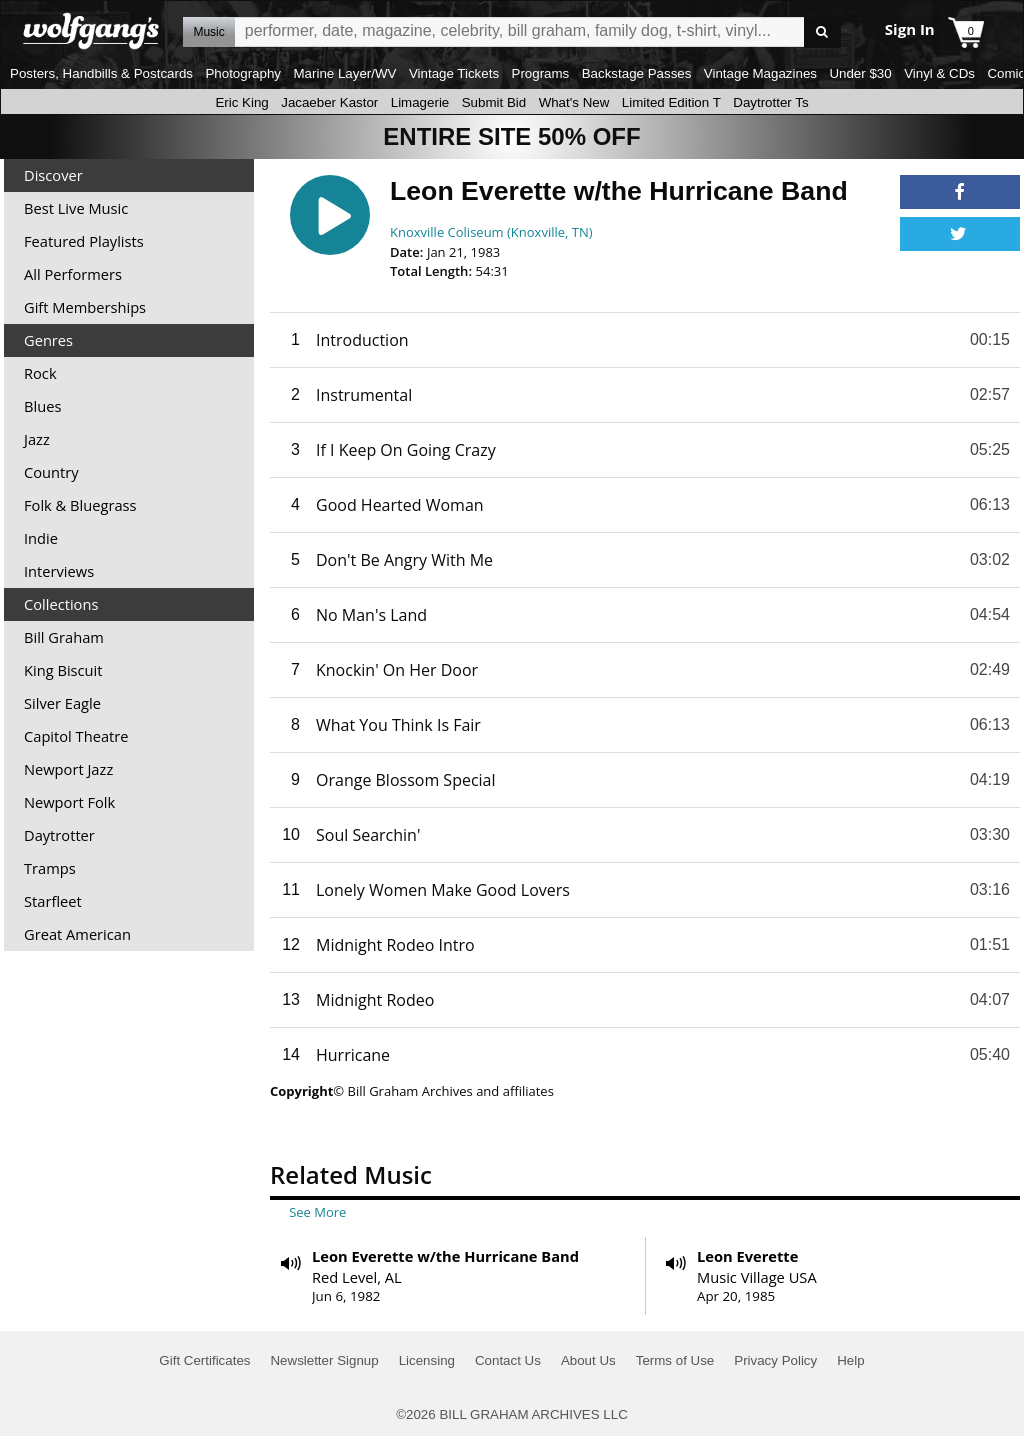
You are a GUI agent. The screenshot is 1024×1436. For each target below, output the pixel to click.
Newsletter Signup (324, 1360)
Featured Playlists (84, 241)
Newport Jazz (68, 769)
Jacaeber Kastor (329, 102)
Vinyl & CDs (939, 73)
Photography (243, 73)
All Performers (73, 274)
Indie (41, 538)
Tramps (50, 868)
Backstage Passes (637, 73)
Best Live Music (76, 208)
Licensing (427, 1360)
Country (51, 472)
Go (822, 32)
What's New (574, 102)
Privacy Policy (775, 1360)
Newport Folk (69, 802)
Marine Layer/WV (344, 73)
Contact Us (508, 1360)
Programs (541, 73)
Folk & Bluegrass (80, 505)
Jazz (37, 439)
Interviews (59, 571)
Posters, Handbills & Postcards (101, 73)
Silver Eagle (62, 703)
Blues (42, 406)
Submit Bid (494, 102)
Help (850, 1360)
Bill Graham (64, 637)
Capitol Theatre (76, 736)
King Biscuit (63, 670)
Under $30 (860, 73)
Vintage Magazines (760, 73)
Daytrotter (59, 835)
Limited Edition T (671, 102)
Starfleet (53, 901)
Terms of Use (675, 1360)
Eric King (241, 102)
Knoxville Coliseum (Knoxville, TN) (491, 232)
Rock (40, 373)
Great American (77, 934)
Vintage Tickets (454, 73)
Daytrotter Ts (770, 102)
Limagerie (420, 102)
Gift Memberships (85, 307)
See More (317, 1212)
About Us (588, 1360)
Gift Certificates (204, 1360)
